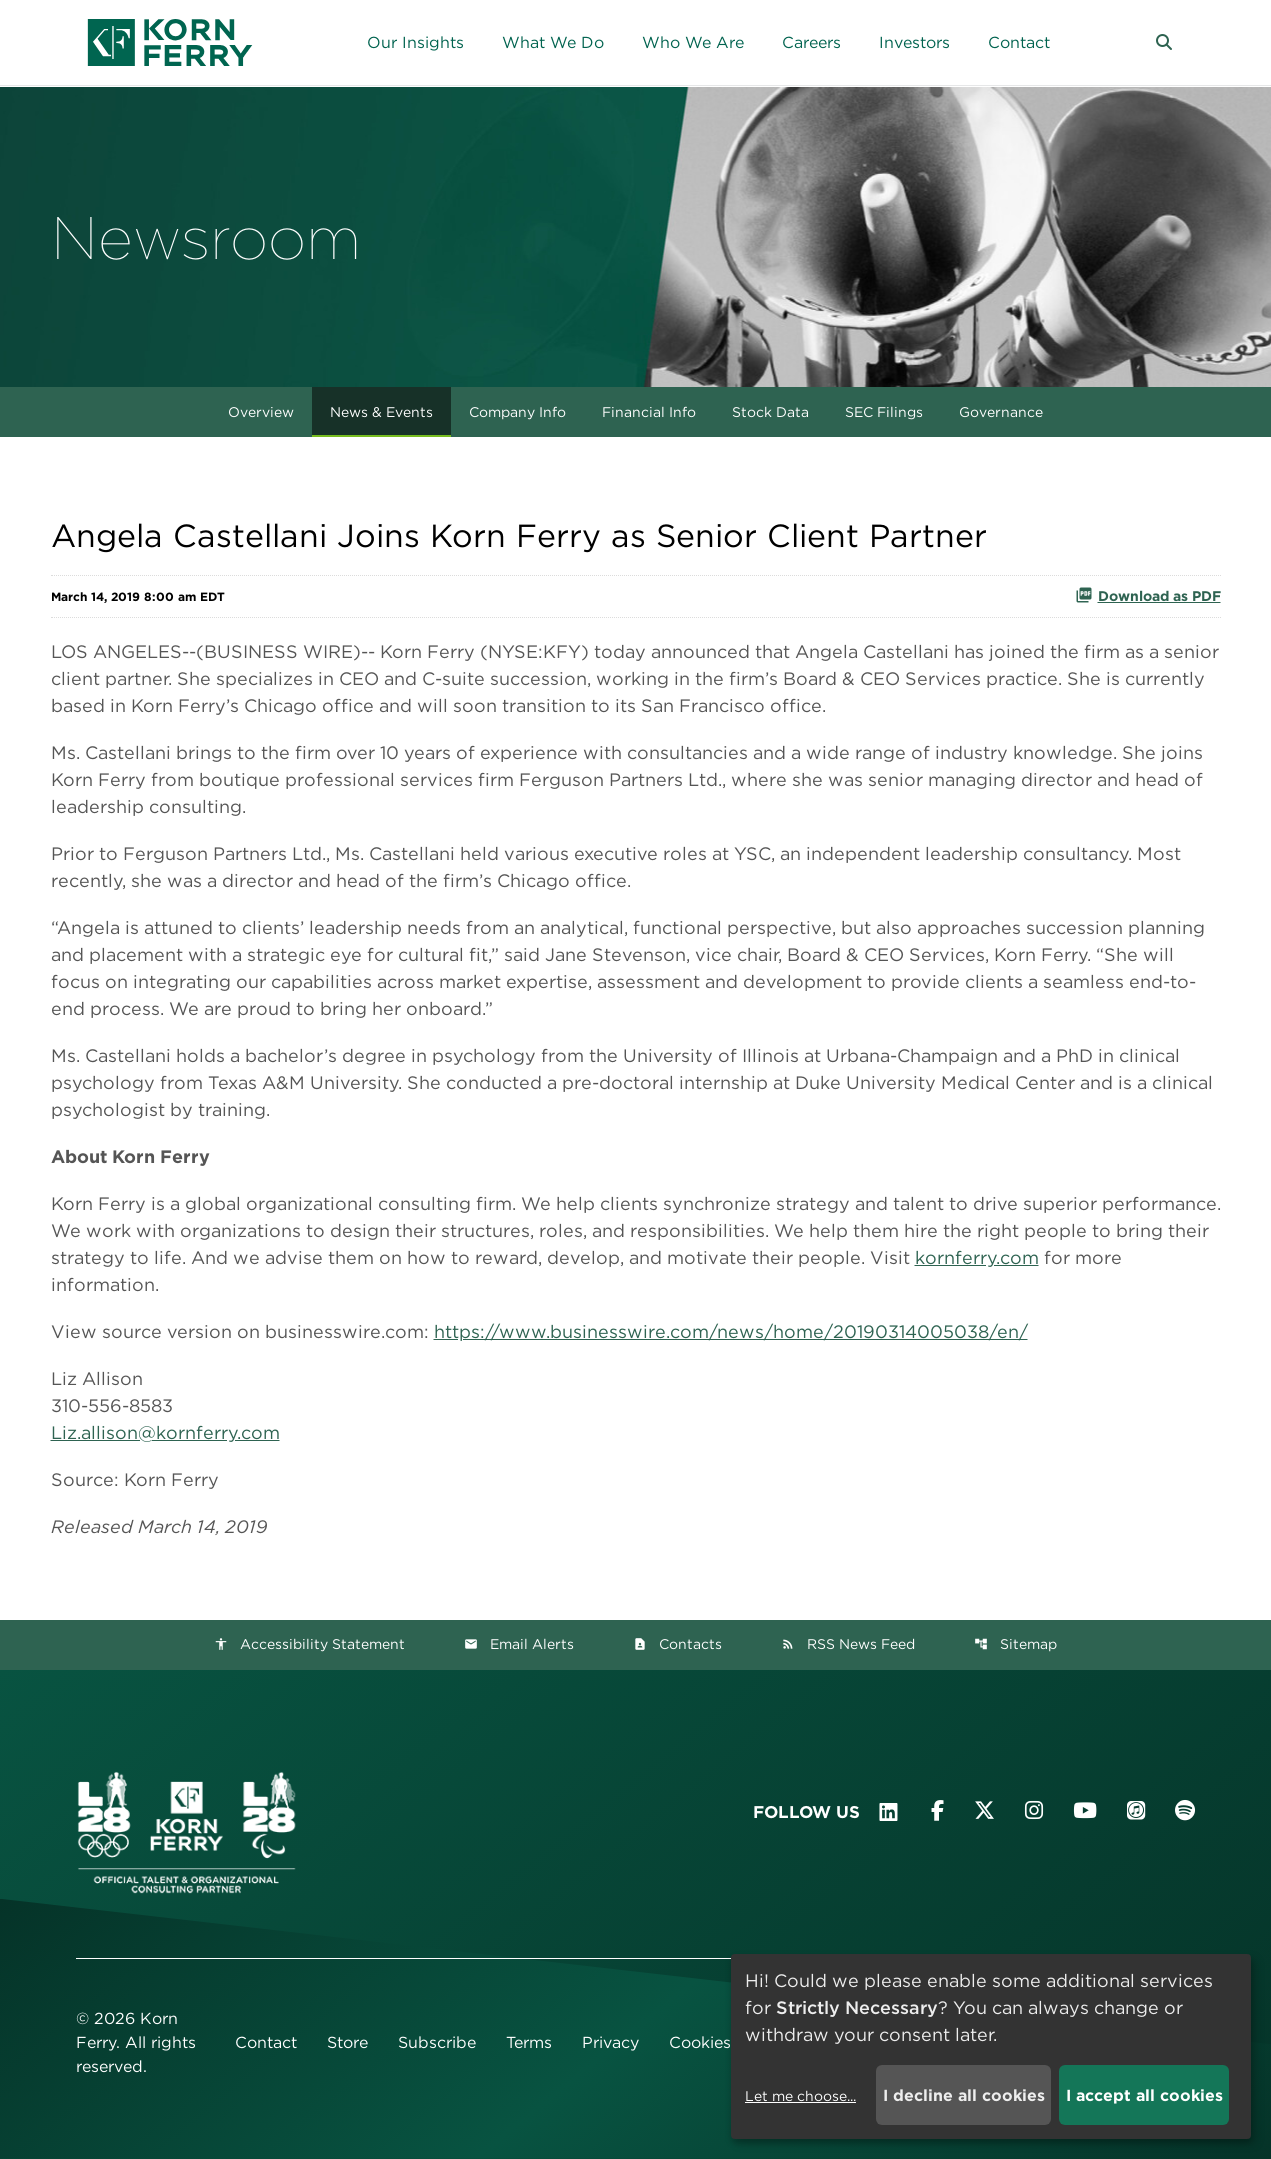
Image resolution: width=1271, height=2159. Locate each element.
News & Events (381, 412)
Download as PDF (1148, 595)
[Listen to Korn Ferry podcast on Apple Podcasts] (1136, 1810)
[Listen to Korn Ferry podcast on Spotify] (1185, 1810)
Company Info (517, 412)
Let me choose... (800, 2096)
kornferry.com (977, 1257)
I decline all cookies (964, 2095)
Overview (261, 412)
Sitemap (1015, 1644)
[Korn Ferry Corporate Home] (170, 42)
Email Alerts (519, 1644)
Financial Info (649, 412)
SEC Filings (884, 412)
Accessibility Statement (309, 1644)
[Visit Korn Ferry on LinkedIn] (888, 1812)
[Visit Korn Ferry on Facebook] (937, 1810)
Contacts (677, 1644)
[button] (1164, 43)
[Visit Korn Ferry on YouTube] (1085, 1810)
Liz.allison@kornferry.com (165, 1432)
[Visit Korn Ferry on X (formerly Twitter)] (984, 1810)
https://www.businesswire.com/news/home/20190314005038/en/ (731, 1331)
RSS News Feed (848, 1644)
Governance (1001, 412)
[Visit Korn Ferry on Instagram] (1034, 1810)
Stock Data (770, 412)
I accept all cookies (1144, 2095)
